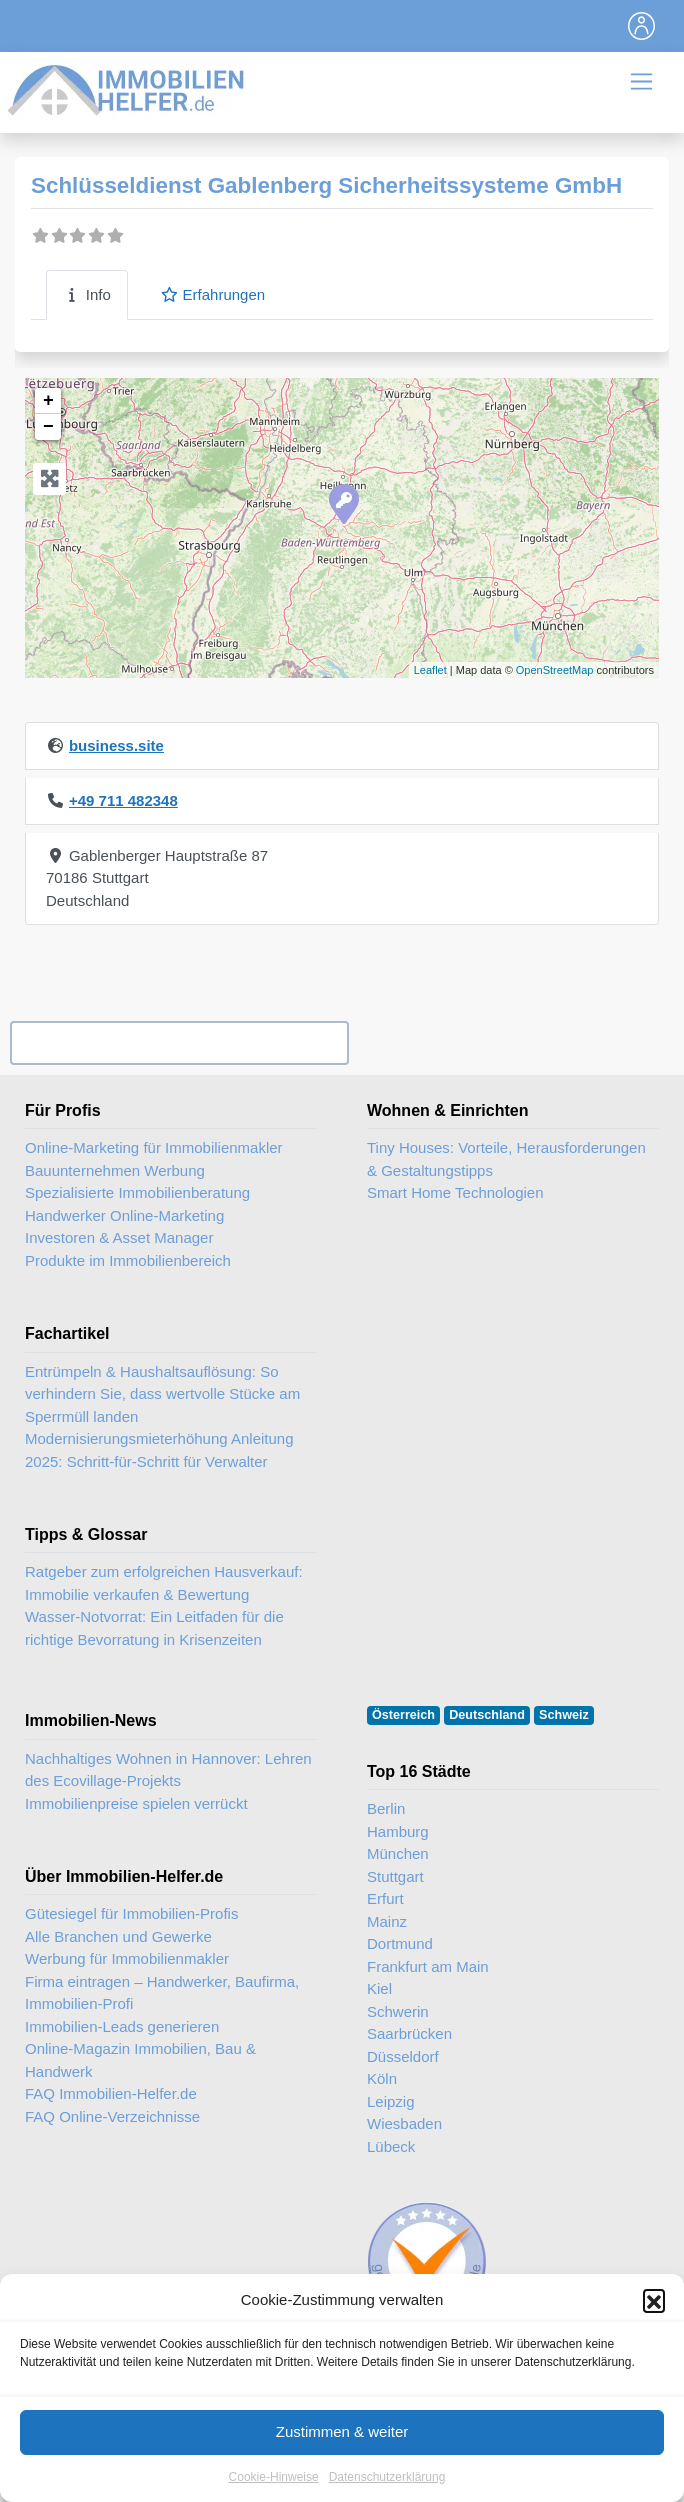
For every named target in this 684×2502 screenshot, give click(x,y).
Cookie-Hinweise (274, 2486)
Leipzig (391, 2101)
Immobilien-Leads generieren (122, 2026)
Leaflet (430, 670)
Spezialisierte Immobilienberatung (137, 1192)
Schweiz (564, 1715)
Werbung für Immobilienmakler (127, 1958)
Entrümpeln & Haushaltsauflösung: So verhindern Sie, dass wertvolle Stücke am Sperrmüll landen (162, 1394)
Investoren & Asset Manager (119, 1237)
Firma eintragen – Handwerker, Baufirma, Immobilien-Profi (162, 1993)
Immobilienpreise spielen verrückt (136, 1803)
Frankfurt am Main (428, 1966)
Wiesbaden (404, 2123)
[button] (654, 2310)
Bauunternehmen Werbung (115, 1170)
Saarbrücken (409, 2033)
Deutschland (487, 1715)
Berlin (386, 1808)
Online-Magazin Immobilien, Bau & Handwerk (140, 2060)
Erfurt (385, 1898)
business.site (116, 745)
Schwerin (398, 2011)
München (398, 1853)
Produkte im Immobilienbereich (128, 1260)
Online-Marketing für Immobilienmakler (154, 1147)
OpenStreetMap (555, 670)
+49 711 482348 (123, 800)
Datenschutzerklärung (387, 2486)
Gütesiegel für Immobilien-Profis (131, 1913)
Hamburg (398, 1831)
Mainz (387, 1921)
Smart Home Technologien (455, 1192)
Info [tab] (87, 294)
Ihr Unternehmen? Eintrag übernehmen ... (179, 1043)
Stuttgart (395, 1876)
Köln (382, 2078)
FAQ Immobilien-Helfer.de (111, 2093)
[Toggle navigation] (642, 26)
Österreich (403, 1715)
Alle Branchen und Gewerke (118, 1936)
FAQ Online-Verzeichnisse (112, 2116)
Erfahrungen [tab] (212, 294)
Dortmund (400, 1943)
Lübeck (391, 2146)
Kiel (379, 1988)
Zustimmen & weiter (342, 2441)
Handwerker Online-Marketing (124, 1215)
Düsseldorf (403, 2056)
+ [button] (48, 401)
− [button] (48, 427)
